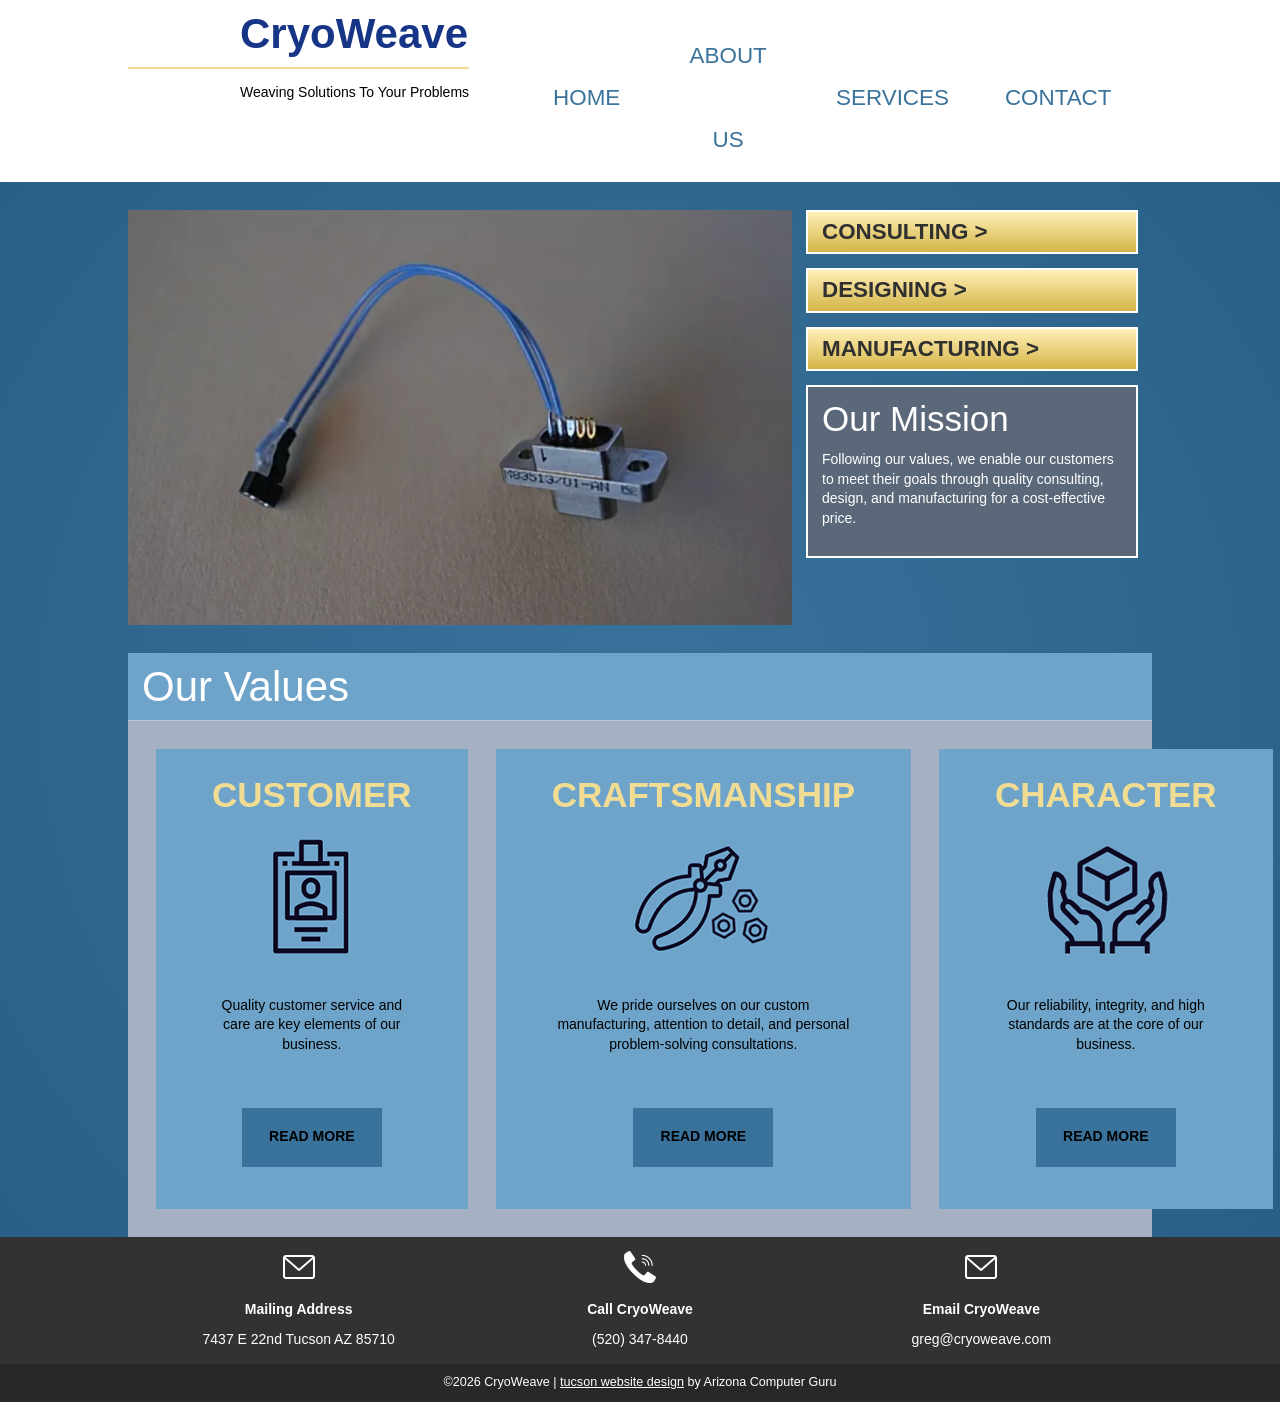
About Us (728, 97)
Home (586, 97)
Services (892, 97)
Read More (312, 1136)
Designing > (894, 289)
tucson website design (622, 1382)
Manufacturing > (930, 348)
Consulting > (905, 231)
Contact (1058, 97)
